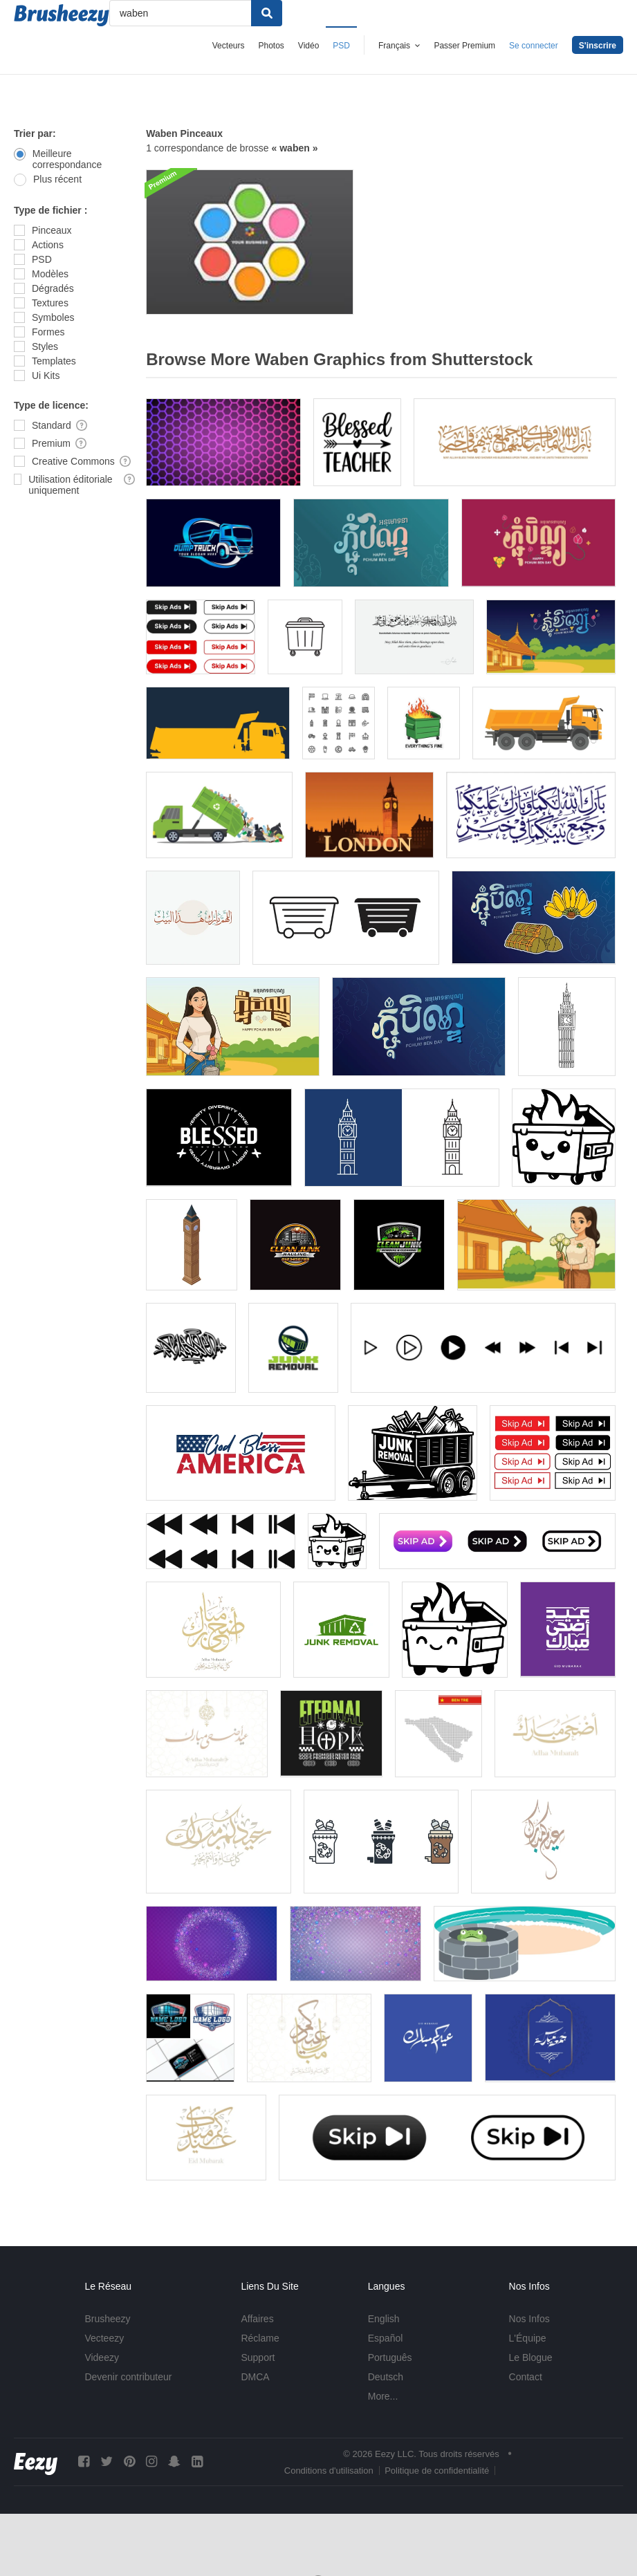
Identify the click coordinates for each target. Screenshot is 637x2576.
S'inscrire (597, 45)
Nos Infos (529, 2318)
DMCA (255, 2376)
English (384, 2318)
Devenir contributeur (128, 2376)
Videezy (101, 2357)
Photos (271, 45)
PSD (341, 45)
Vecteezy (104, 2338)
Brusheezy (107, 2318)
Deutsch (385, 2376)
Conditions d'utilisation (328, 2470)
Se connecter (533, 45)
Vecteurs (228, 45)
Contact (525, 2376)
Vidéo (308, 45)
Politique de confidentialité (437, 2470)
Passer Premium (464, 45)
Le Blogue (531, 2357)
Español (385, 2338)
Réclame (260, 2338)
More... (383, 2396)
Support (258, 2357)
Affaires (257, 2318)
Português (390, 2357)
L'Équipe (527, 2338)
